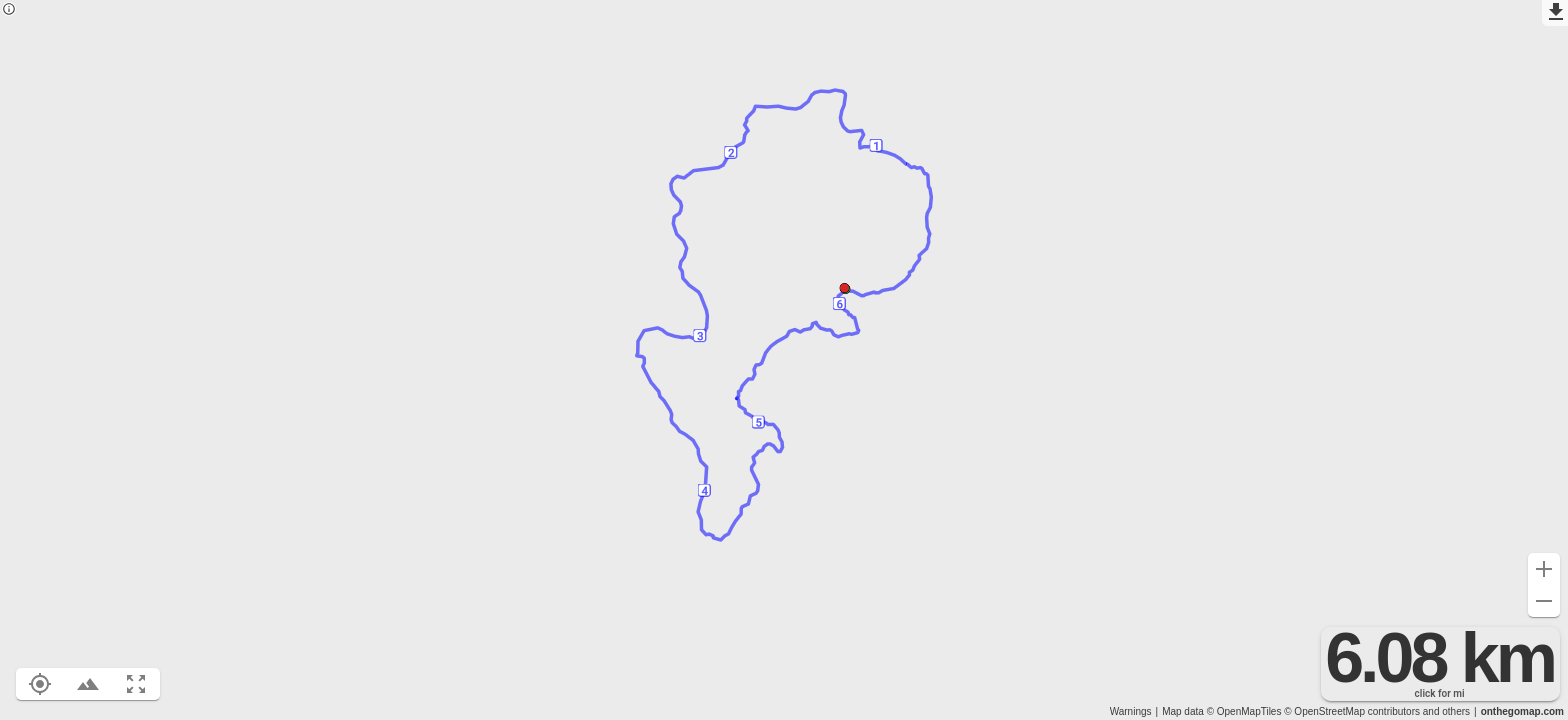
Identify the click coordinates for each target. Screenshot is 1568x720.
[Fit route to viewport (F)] (136, 684)
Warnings (1131, 711)
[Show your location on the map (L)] (40, 684)
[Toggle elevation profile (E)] (88, 684)
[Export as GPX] (1555, 13)
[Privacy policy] (9, 10)
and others (1446, 711)
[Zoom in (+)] (1544, 569)
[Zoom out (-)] (1544, 601)
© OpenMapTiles (1244, 711)
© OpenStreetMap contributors (1352, 711)
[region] (784, 360)
